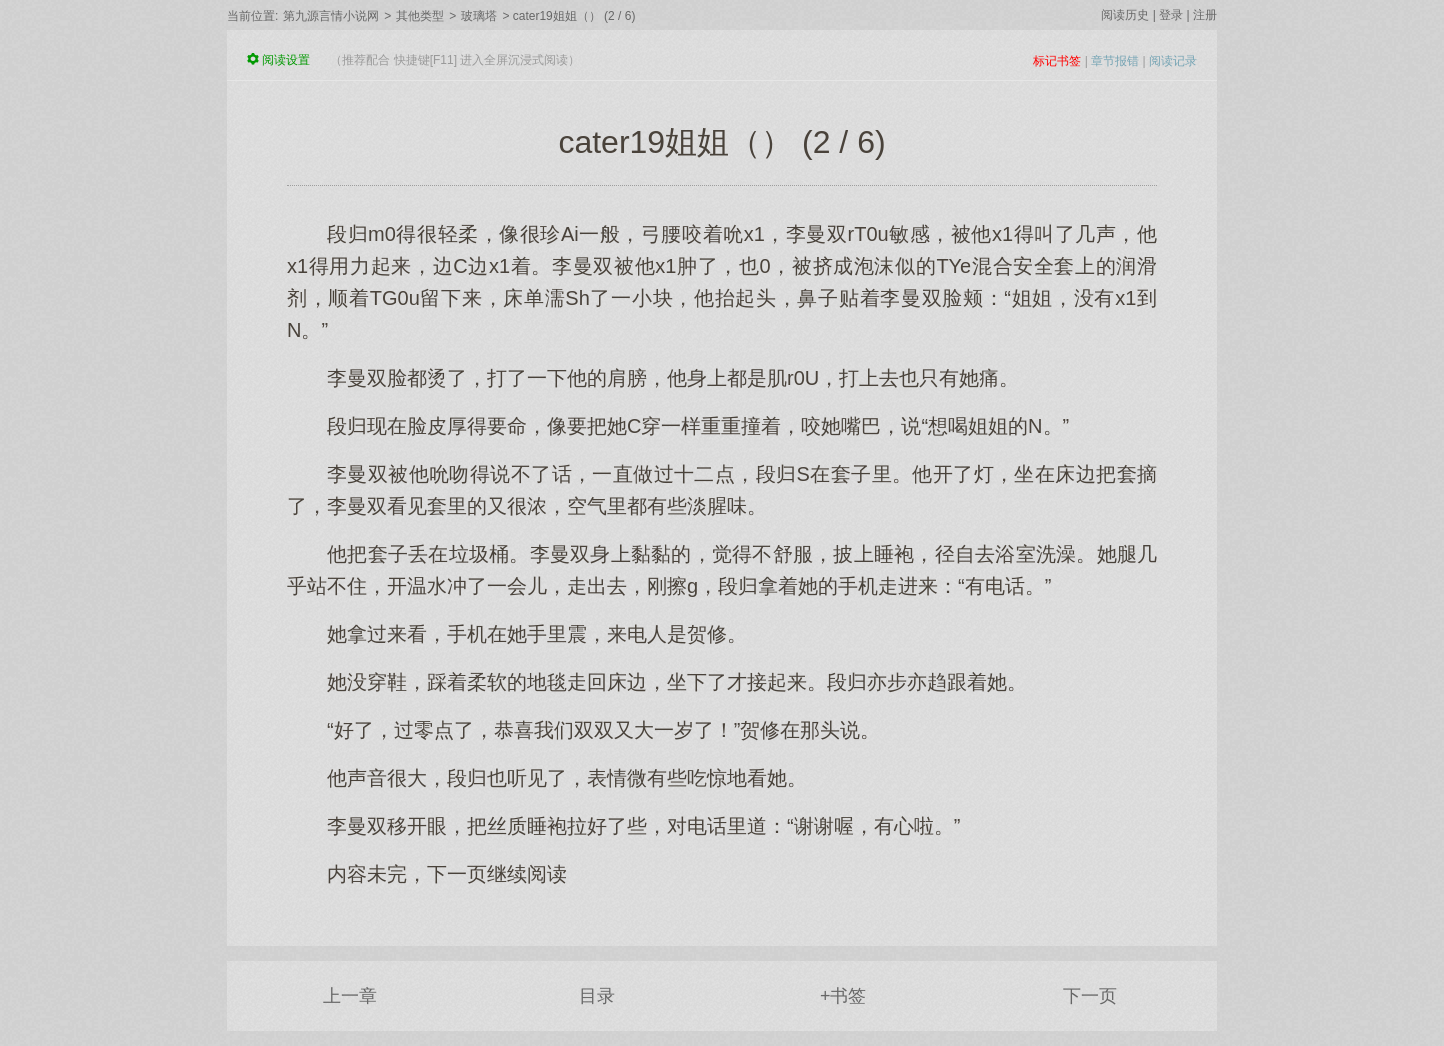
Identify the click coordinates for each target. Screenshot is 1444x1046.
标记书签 (1057, 61)
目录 (597, 996)
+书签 (843, 996)
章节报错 (1115, 61)
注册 (1205, 15)
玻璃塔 (479, 16)
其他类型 (420, 16)
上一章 (350, 996)
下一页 (1090, 996)
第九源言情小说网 (331, 16)
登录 (1171, 15)
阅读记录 (1173, 61)
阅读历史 (1125, 15)
